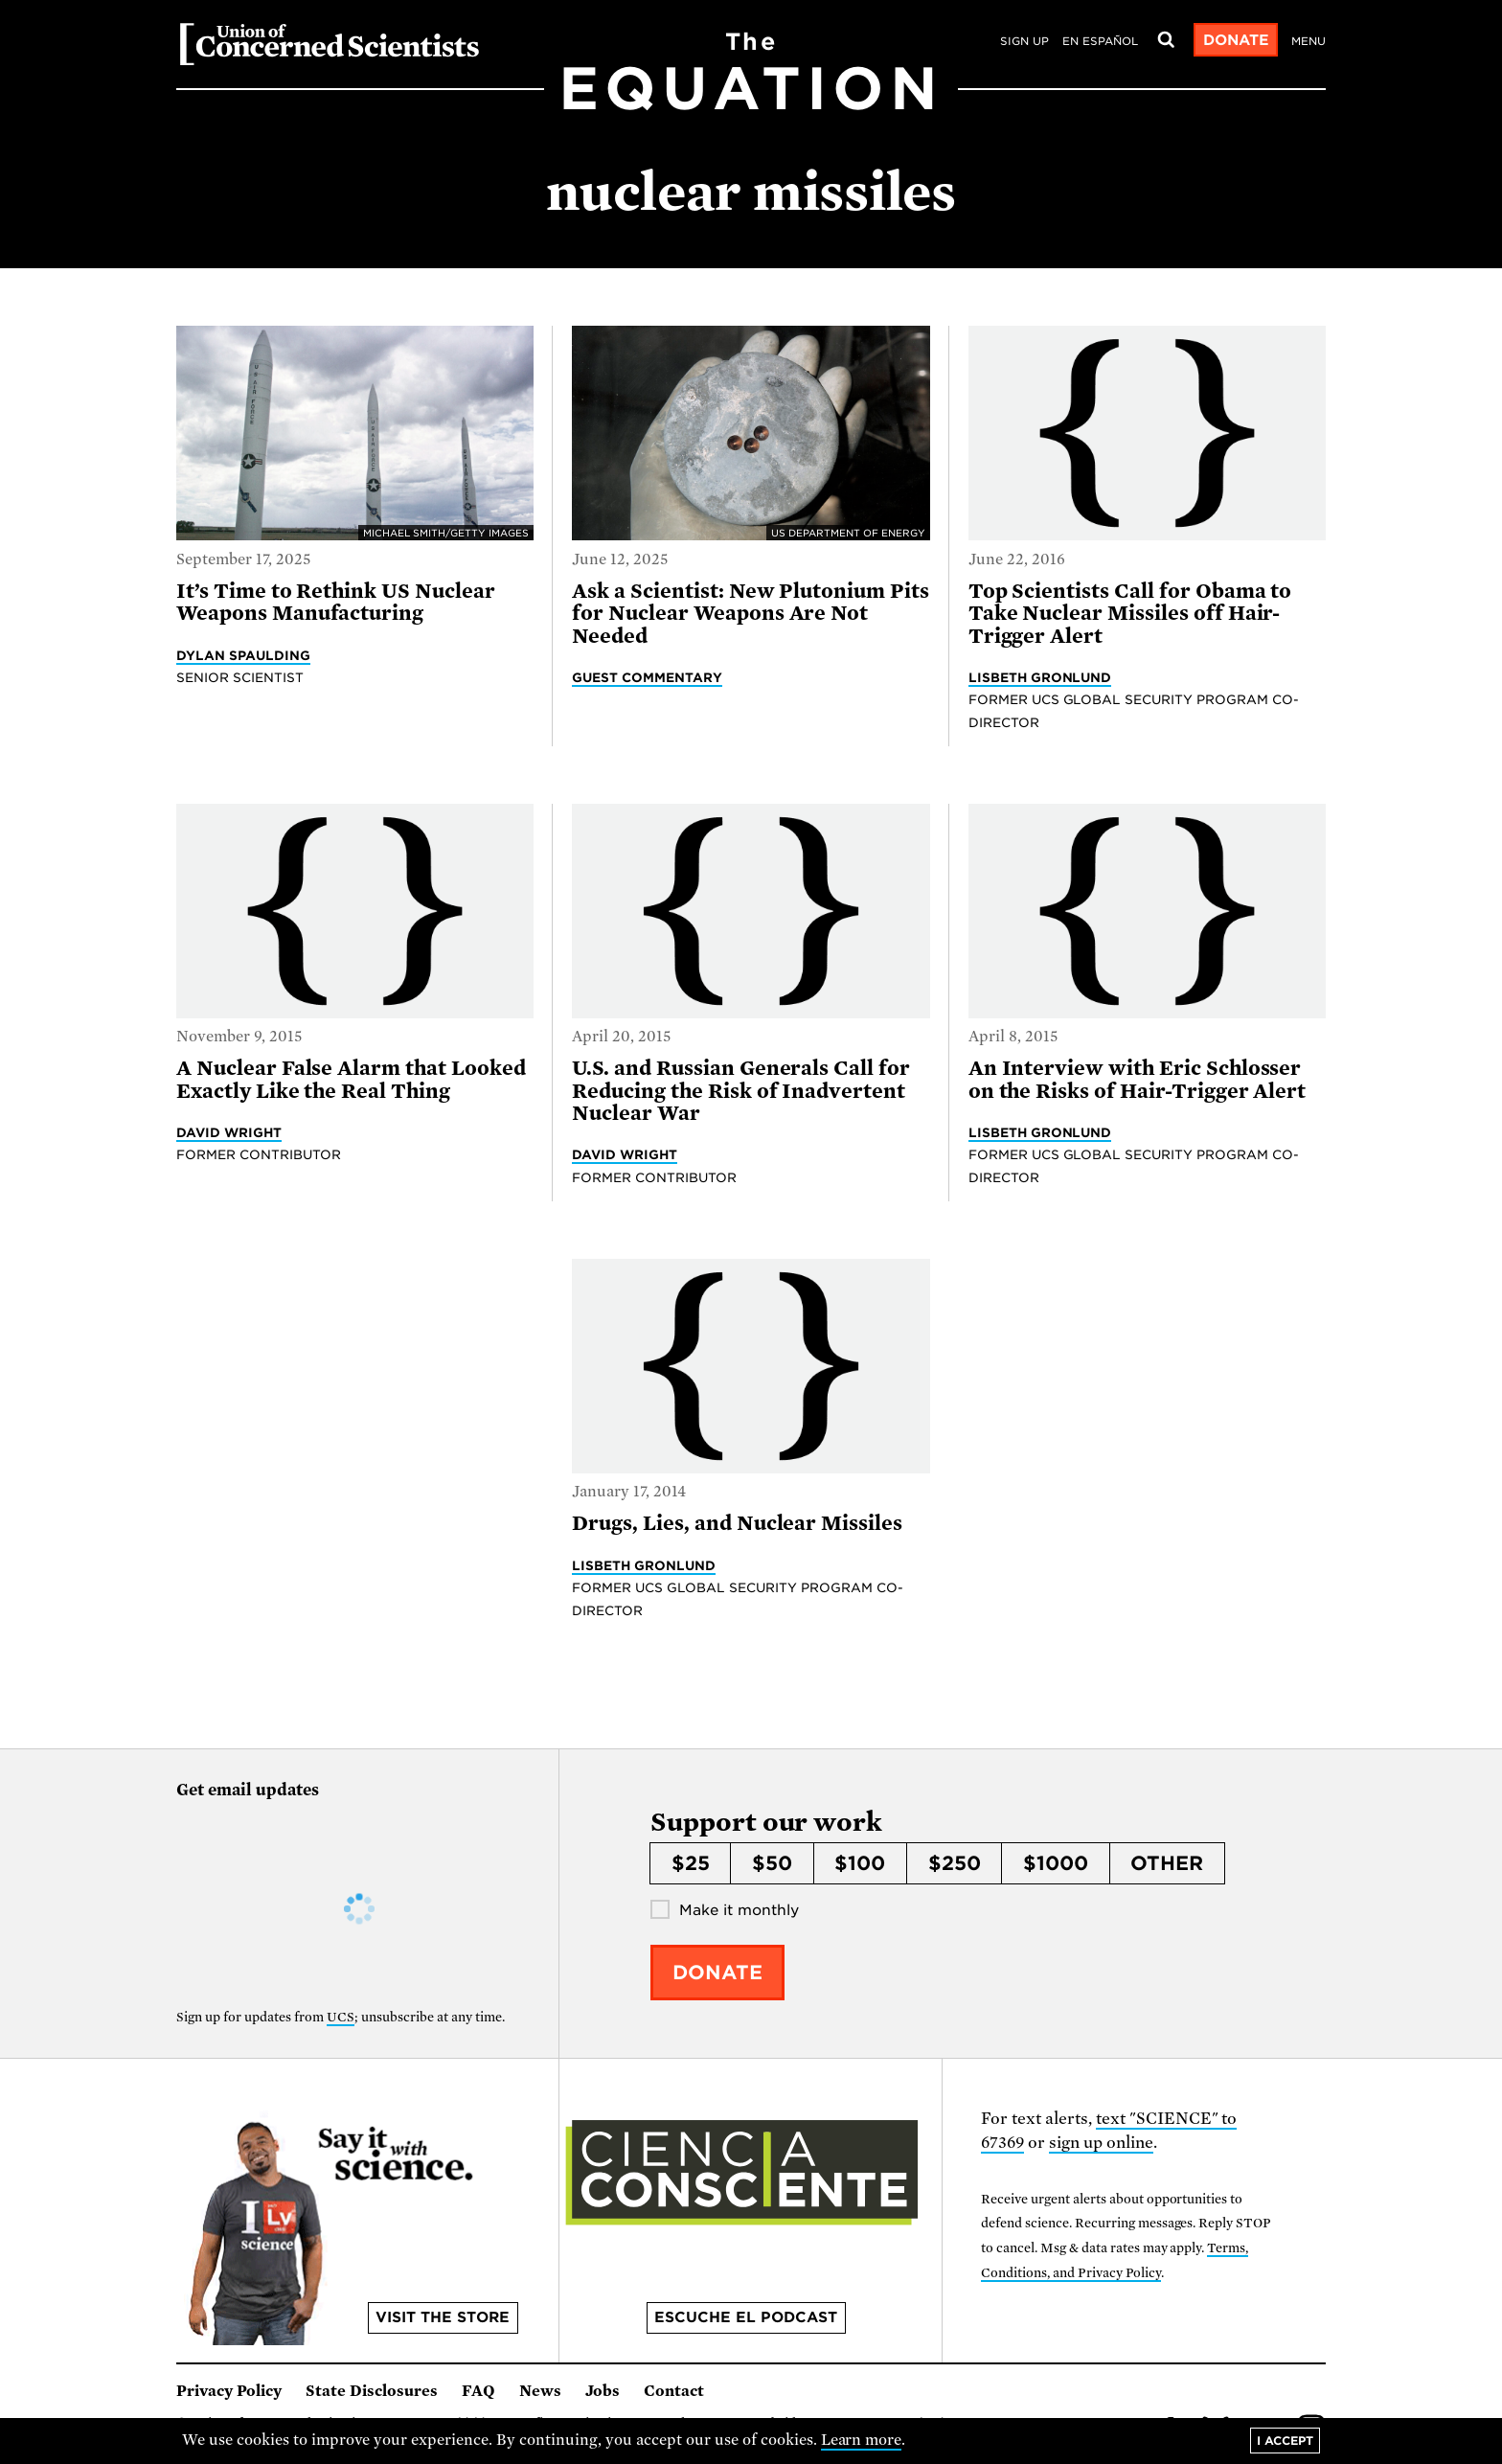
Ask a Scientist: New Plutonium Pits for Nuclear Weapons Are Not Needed (750, 614)
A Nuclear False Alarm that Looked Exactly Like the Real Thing (351, 1079)
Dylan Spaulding (243, 655)
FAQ (478, 2391)
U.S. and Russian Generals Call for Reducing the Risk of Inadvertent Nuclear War (741, 1091)
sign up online (1101, 2142)
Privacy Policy (229, 2391)
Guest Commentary (647, 677)
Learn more (861, 2440)
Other (1166, 1863)
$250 (954, 1863)
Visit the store (443, 2317)
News (540, 2391)
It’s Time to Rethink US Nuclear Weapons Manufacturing (335, 602)
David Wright (229, 1132)
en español (1100, 41)
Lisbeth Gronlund (1040, 677)
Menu (1308, 41)
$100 (859, 1863)
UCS (340, 2017)
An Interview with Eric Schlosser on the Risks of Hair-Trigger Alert (1137, 1079)
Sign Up (1024, 41)
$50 (772, 1863)
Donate (1236, 40)
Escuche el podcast (745, 2317)
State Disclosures (372, 2391)
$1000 (1055, 1863)
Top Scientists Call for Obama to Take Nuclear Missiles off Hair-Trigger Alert (1130, 614)
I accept (1285, 2440)
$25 (690, 1863)
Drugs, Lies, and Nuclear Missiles (737, 1523)
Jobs (602, 2391)
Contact (674, 2391)
